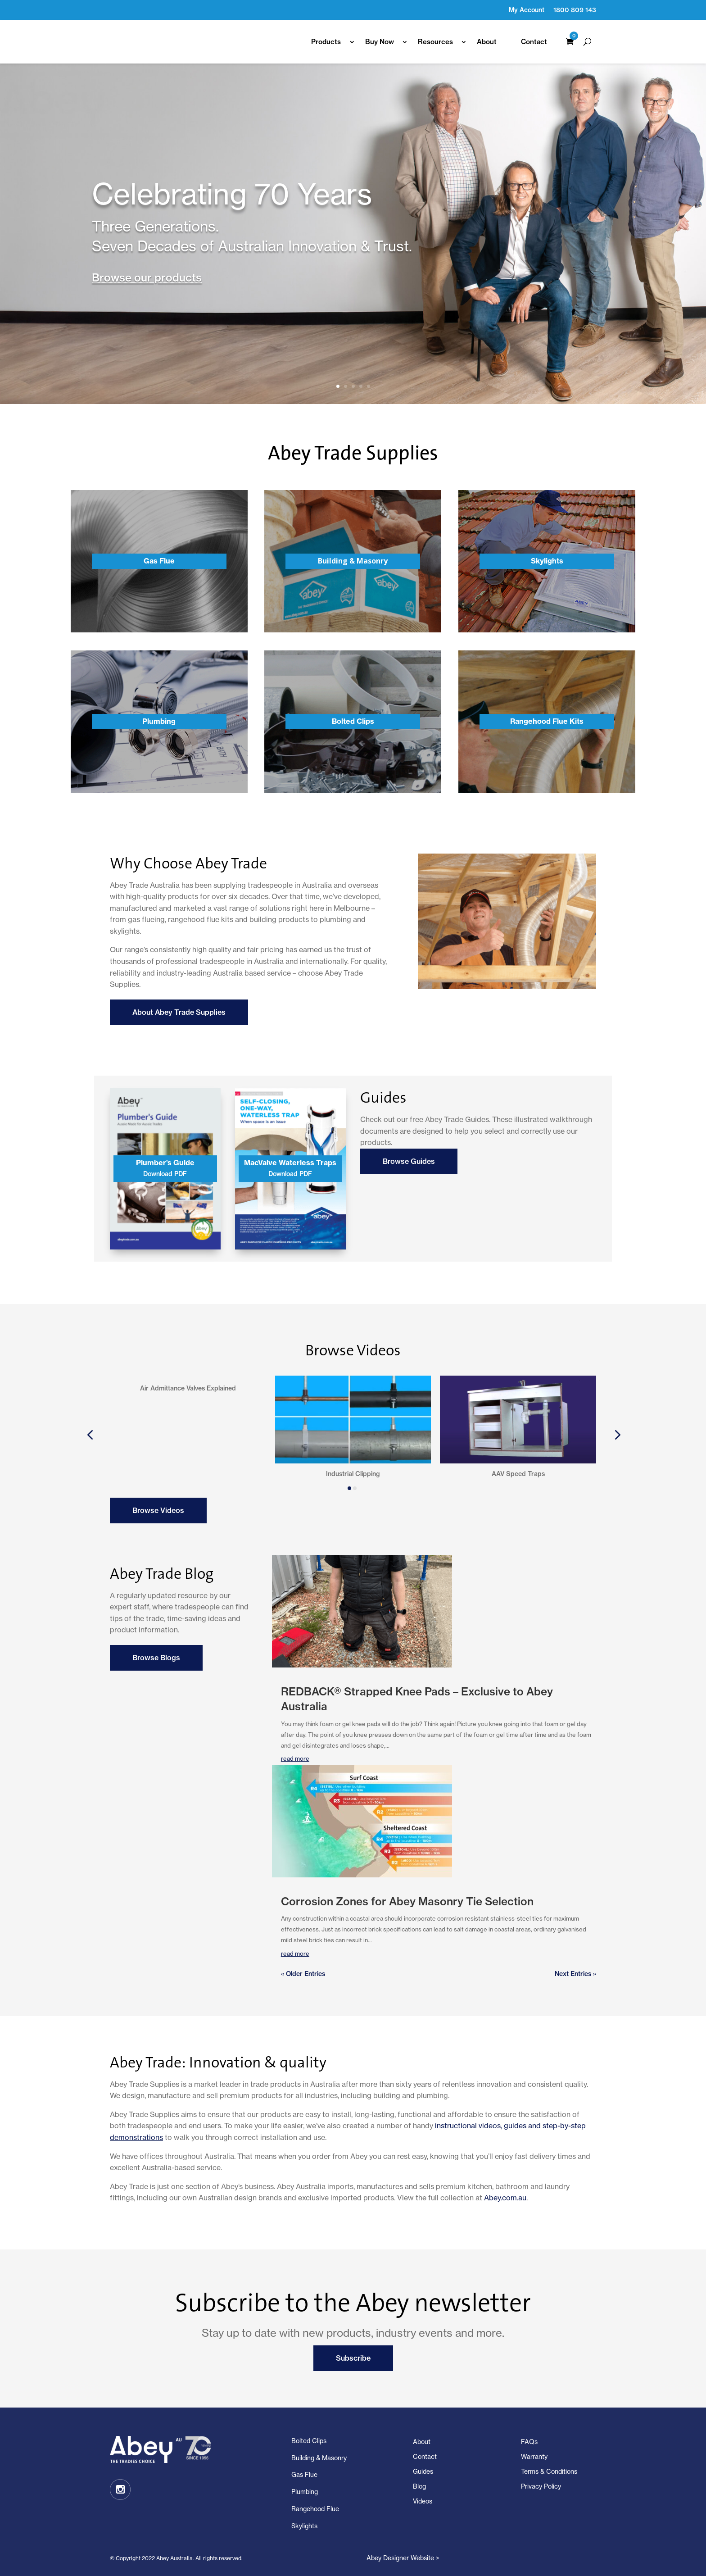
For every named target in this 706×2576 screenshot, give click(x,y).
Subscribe (353, 2357)
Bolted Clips (308, 2441)
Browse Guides (409, 1161)
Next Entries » (575, 1974)
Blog (419, 2486)
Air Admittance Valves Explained (188, 1474)
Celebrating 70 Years (232, 194)
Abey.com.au (505, 2197)
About (487, 41)
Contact (534, 41)
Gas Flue (304, 2475)
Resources (435, 41)
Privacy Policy (541, 2486)
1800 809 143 (574, 10)
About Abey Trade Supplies (179, 1012)
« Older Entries (303, 1974)
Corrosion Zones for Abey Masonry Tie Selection (407, 1901)
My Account (526, 10)
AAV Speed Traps (518, 1474)
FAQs (529, 2442)
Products (326, 41)
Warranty (534, 2457)
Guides (423, 2471)
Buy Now (379, 41)
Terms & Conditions (549, 2471)
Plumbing (304, 2492)
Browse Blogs (156, 1657)
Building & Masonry (319, 2458)
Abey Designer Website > (403, 2558)
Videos (422, 2501)
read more (295, 1953)
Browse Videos (158, 1510)
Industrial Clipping (353, 1474)
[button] (90, 1434)
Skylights (304, 2526)
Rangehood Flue (315, 2509)
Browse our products (147, 277)
